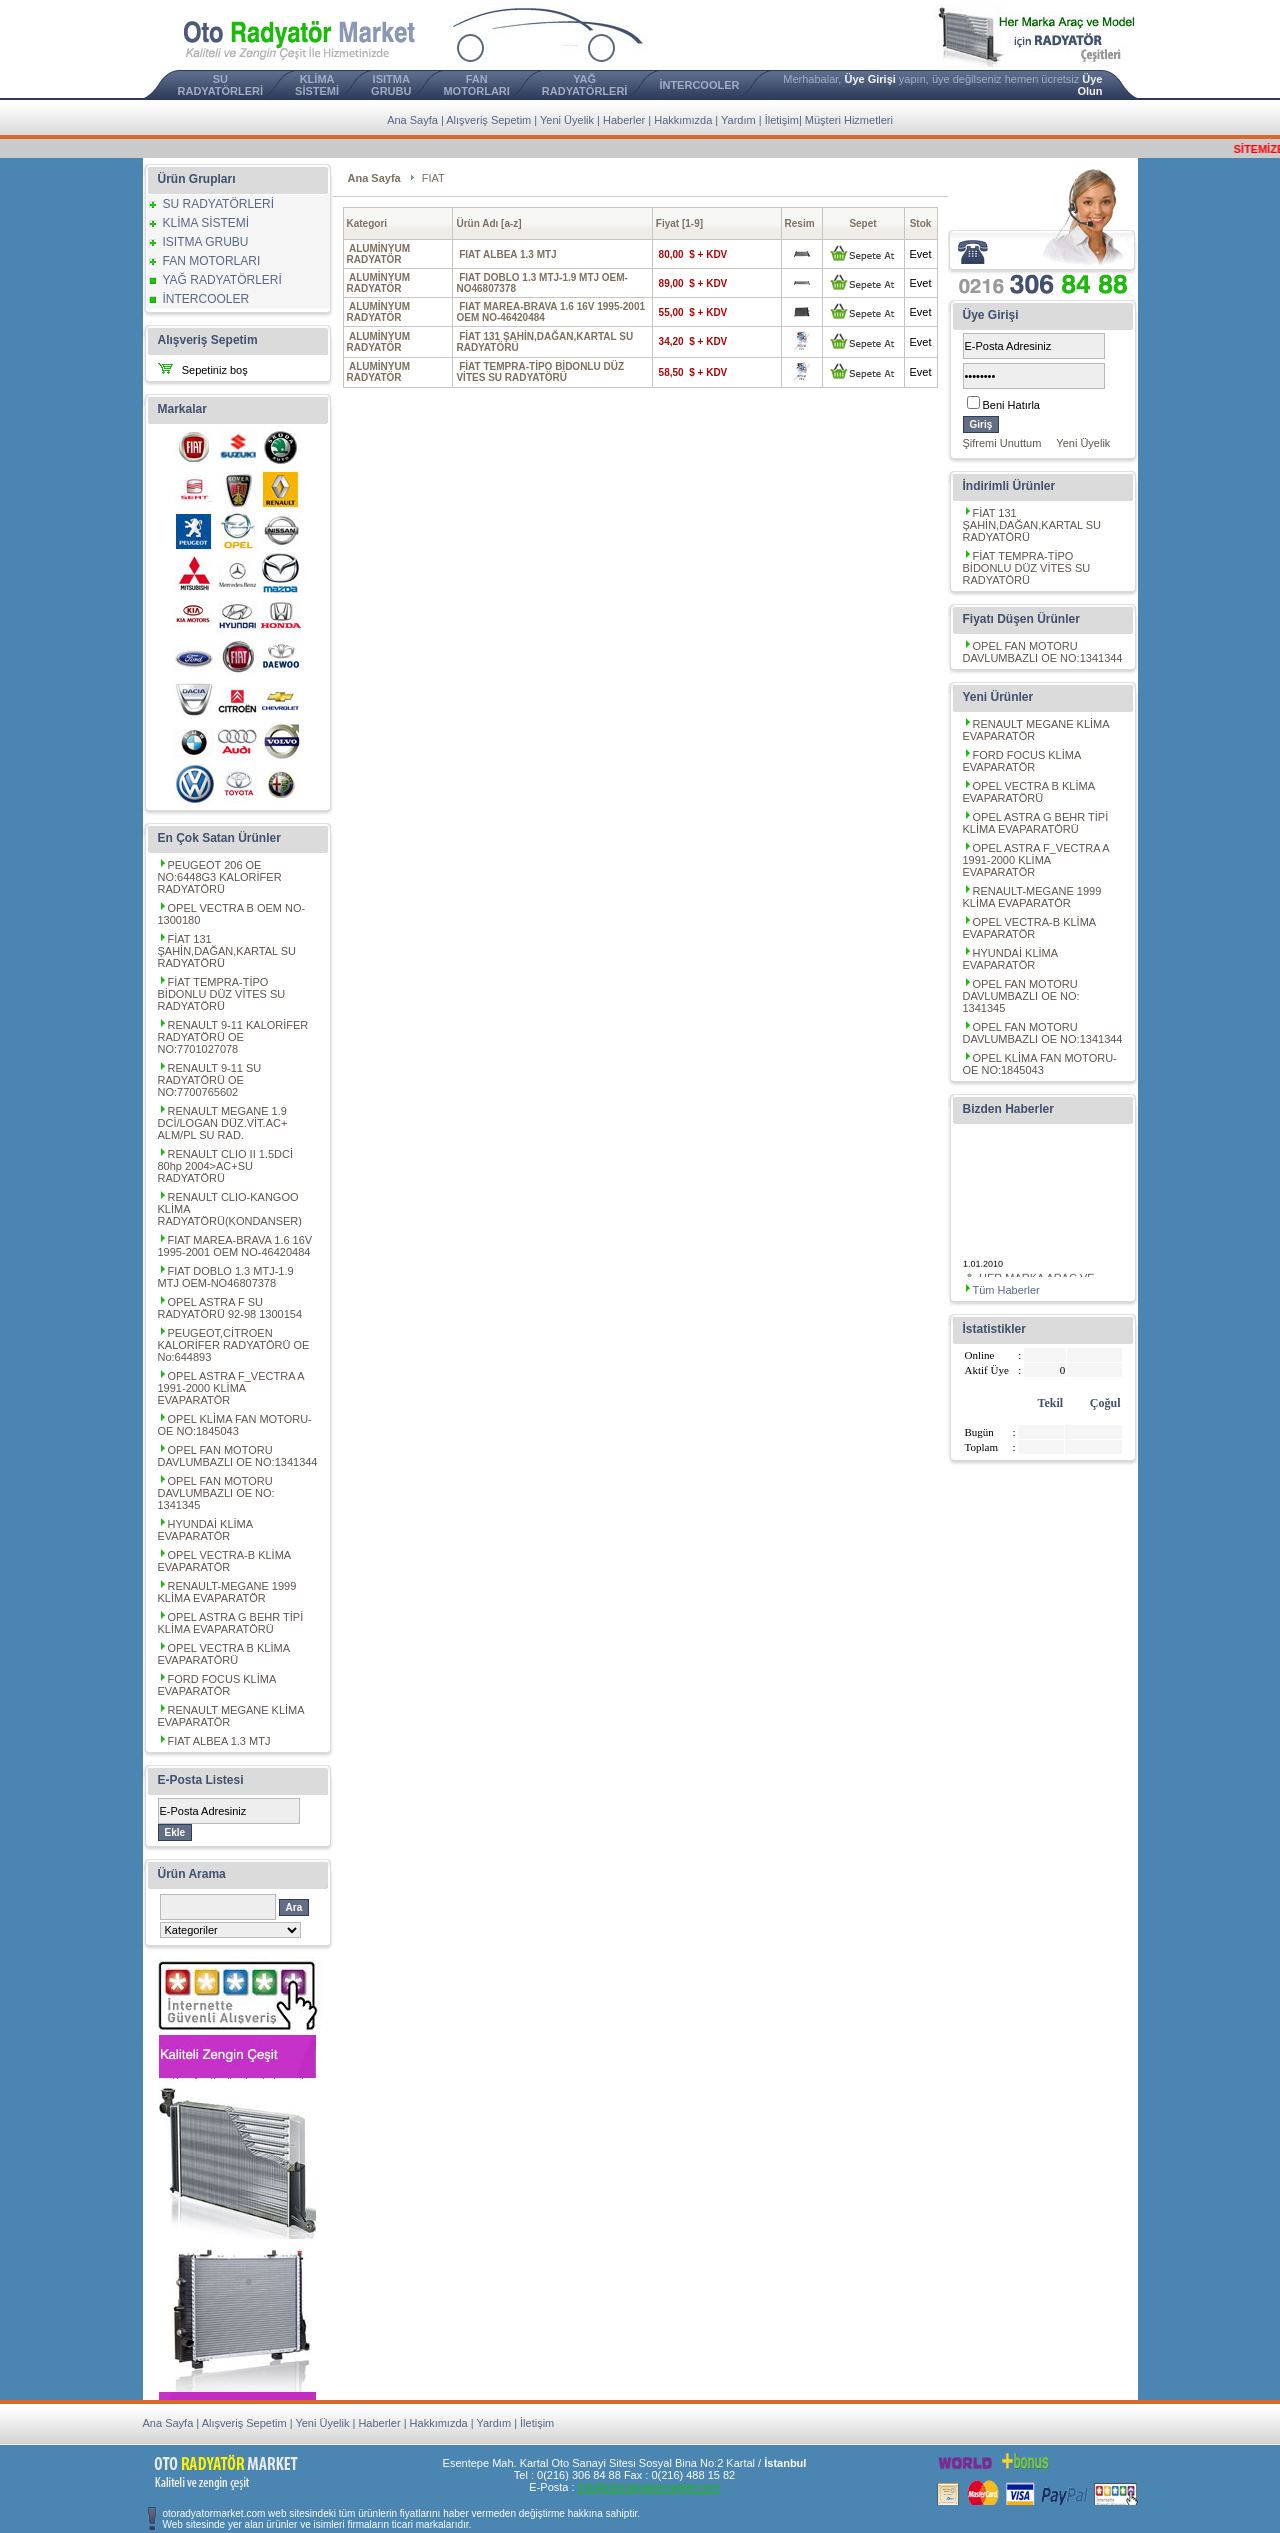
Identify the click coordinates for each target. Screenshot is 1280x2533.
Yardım (738, 120)
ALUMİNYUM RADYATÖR (379, 254)
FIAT (433, 178)
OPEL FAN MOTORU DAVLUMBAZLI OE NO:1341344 (238, 1456)
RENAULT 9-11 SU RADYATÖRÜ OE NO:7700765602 (210, 1080)
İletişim (782, 120)
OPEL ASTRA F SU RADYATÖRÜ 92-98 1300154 (230, 1308)
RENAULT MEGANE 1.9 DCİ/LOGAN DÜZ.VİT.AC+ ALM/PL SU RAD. (223, 1123)
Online (980, 1355)
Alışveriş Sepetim (488, 120)
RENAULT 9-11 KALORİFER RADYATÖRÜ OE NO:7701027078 (233, 1037)
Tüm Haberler (1006, 1290)
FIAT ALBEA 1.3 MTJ (215, 1741)
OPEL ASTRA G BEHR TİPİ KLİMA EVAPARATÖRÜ (231, 1623)
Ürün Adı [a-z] (488, 223)
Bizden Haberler (1008, 1109)
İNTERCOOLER (699, 85)
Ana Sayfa (412, 120)
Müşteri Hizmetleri (849, 120)
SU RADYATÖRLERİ (221, 85)
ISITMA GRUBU (391, 85)
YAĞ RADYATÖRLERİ (585, 85)
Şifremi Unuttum (1002, 443)
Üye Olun (1089, 85)
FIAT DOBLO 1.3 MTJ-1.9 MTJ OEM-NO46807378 (226, 1277)
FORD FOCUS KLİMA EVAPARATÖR (217, 1685)
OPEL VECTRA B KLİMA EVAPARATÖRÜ (224, 1654)
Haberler (624, 120)
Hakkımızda (683, 120)
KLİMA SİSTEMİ (317, 85)
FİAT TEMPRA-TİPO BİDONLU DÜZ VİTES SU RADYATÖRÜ (222, 994)
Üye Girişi (869, 79)
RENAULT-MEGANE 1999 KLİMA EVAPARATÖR (227, 1592)
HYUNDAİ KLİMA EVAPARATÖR (205, 1530)
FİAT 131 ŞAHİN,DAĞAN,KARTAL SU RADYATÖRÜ (227, 951)
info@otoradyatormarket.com (649, 2487)
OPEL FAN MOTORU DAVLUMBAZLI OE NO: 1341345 (216, 1493)
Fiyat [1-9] (679, 223)
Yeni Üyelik (567, 120)
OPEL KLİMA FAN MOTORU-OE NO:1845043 (235, 1425)
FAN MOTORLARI (476, 85)
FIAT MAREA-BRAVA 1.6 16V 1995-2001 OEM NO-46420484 (235, 1246)
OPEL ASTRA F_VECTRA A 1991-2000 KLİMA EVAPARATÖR (231, 1388)
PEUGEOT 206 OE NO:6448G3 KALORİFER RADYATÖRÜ (220, 877)
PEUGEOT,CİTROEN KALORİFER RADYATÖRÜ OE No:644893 (234, 1345)
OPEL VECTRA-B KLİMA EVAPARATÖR (224, 1561)
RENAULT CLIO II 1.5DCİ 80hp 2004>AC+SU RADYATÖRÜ (226, 1166)
